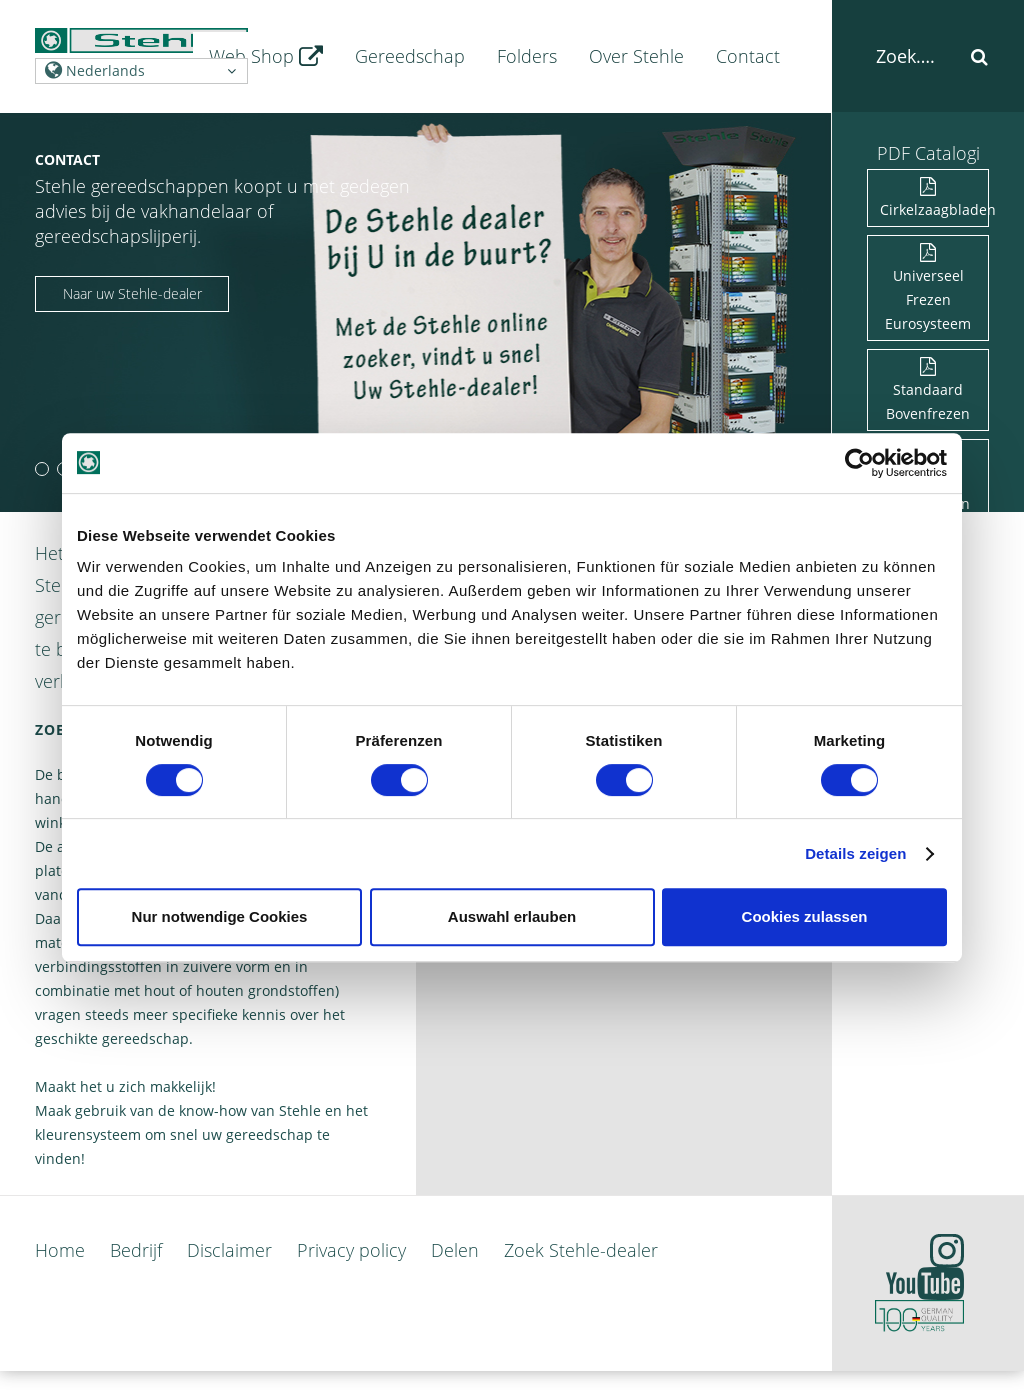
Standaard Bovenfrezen (928, 391)
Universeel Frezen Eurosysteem (928, 289)
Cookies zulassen (805, 916)
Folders (527, 56)
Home (60, 1250)
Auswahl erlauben (512, 916)
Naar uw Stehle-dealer (132, 293)
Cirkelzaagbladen (934, 199)
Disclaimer (229, 1250)
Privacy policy (351, 1250)
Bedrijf (136, 1250)
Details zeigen (855, 853)
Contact (748, 56)
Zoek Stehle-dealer (581, 1250)
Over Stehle (636, 56)
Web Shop (266, 56)
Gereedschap (410, 56)
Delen (455, 1250)
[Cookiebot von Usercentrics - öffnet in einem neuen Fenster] (859, 463)
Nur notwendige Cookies (220, 916)
